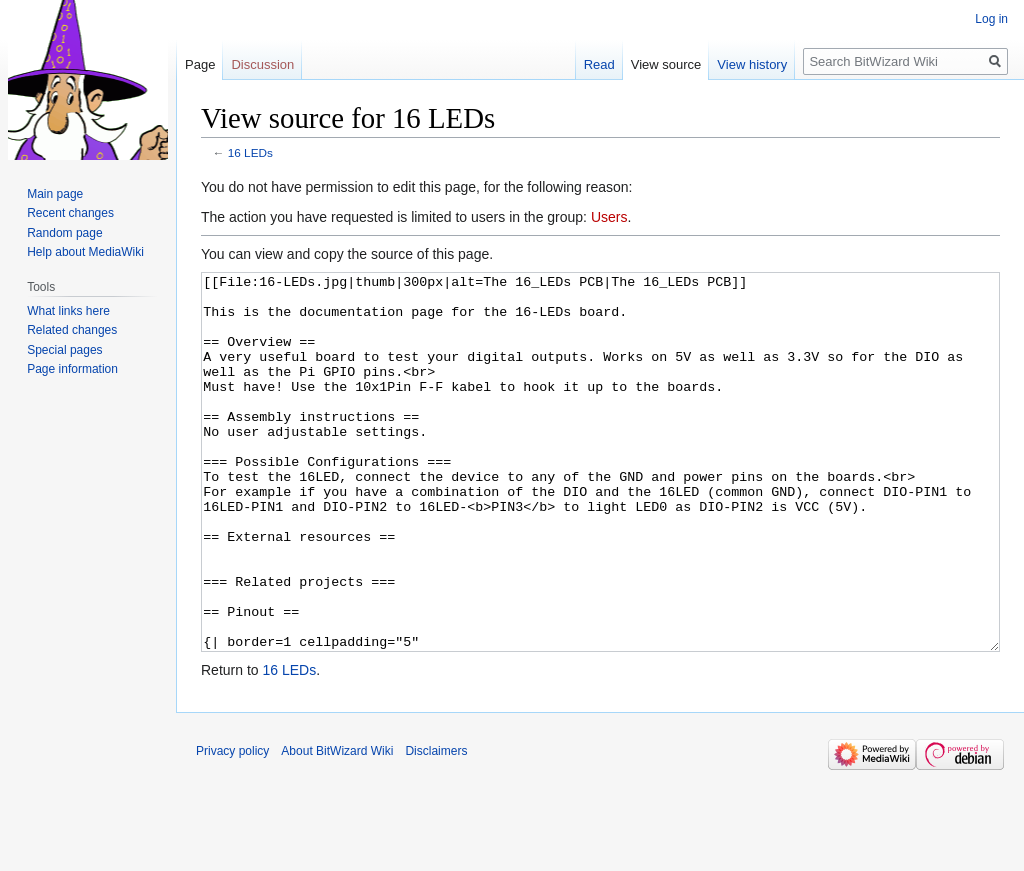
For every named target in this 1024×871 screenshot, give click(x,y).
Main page (55, 194)
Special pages (64, 350)
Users (609, 217)
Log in (991, 19)
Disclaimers (436, 826)
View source (666, 64)
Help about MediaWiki (85, 252)
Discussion (262, 64)
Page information (72, 369)
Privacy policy (232, 826)
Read (599, 64)
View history (752, 64)
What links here (68, 311)
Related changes (72, 330)
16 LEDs (250, 152)
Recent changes (70, 213)
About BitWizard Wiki (337, 826)
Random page (64, 233)
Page (200, 64)
